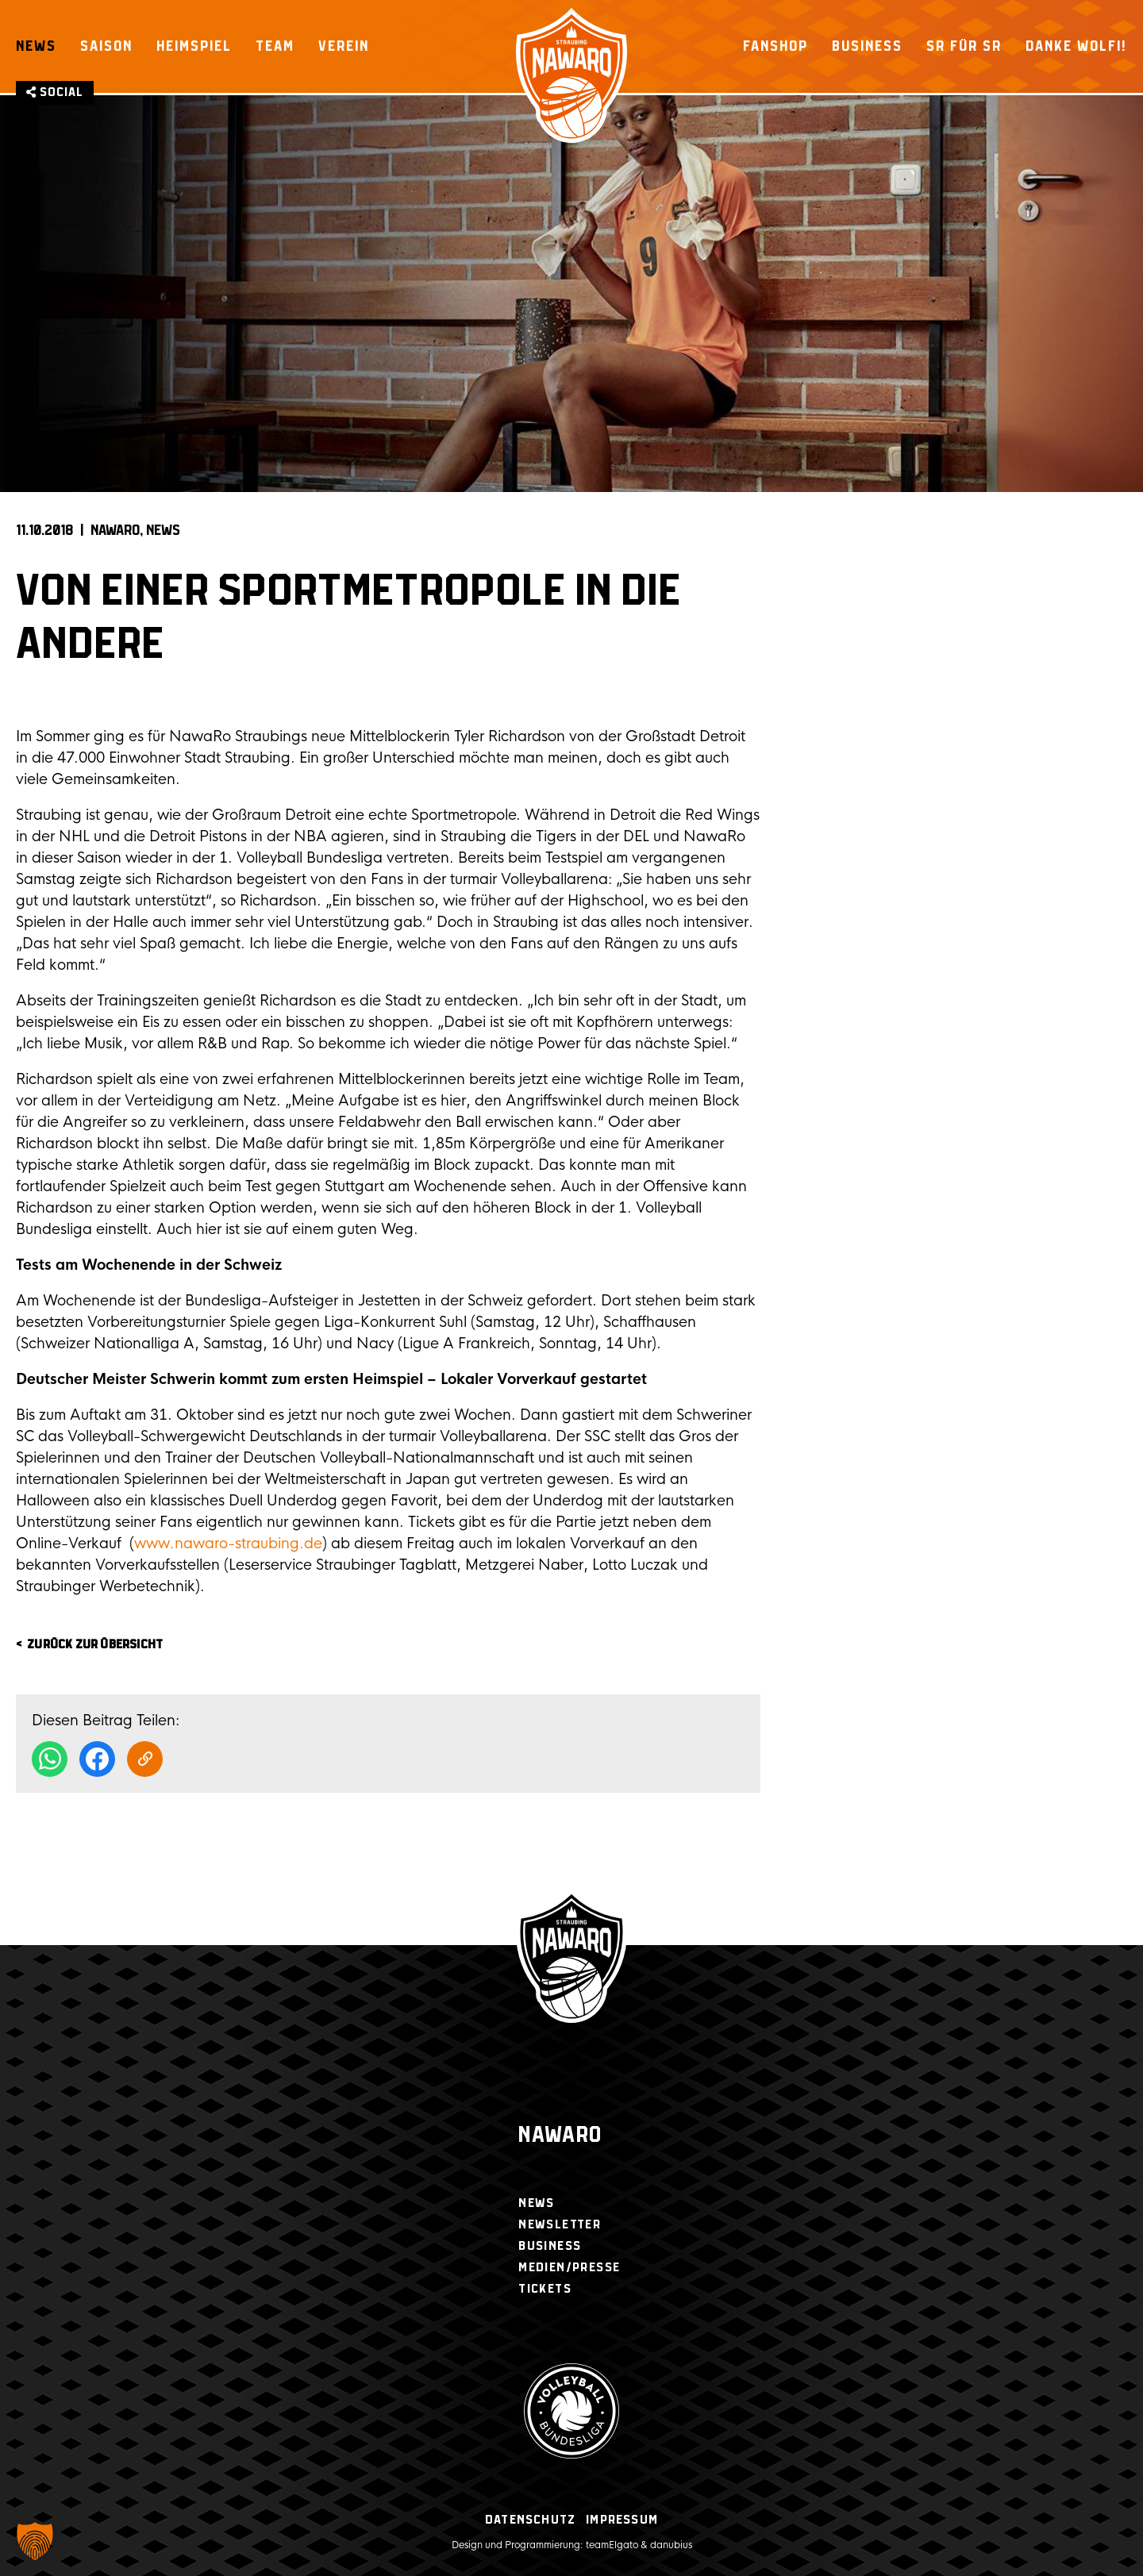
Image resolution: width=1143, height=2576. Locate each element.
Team (275, 46)
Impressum (622, 2520)
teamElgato (612, 2545)
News (36, 46)
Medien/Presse (569, 2268)
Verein (343, 46)
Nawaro (560, 2136)
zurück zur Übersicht (95, 1645)
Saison (106, 46)
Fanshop (775, 46)
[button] (35, 2541)
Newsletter (559, 2225)
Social (54, 92)
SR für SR (964, 46)
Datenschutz (530, 2520)
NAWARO (115, 531)
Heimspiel (194, 46)
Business (867, 46)
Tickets (545, 2289)
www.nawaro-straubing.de (228, 1543)
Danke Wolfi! (1076, 46)
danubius (671, 2545)
